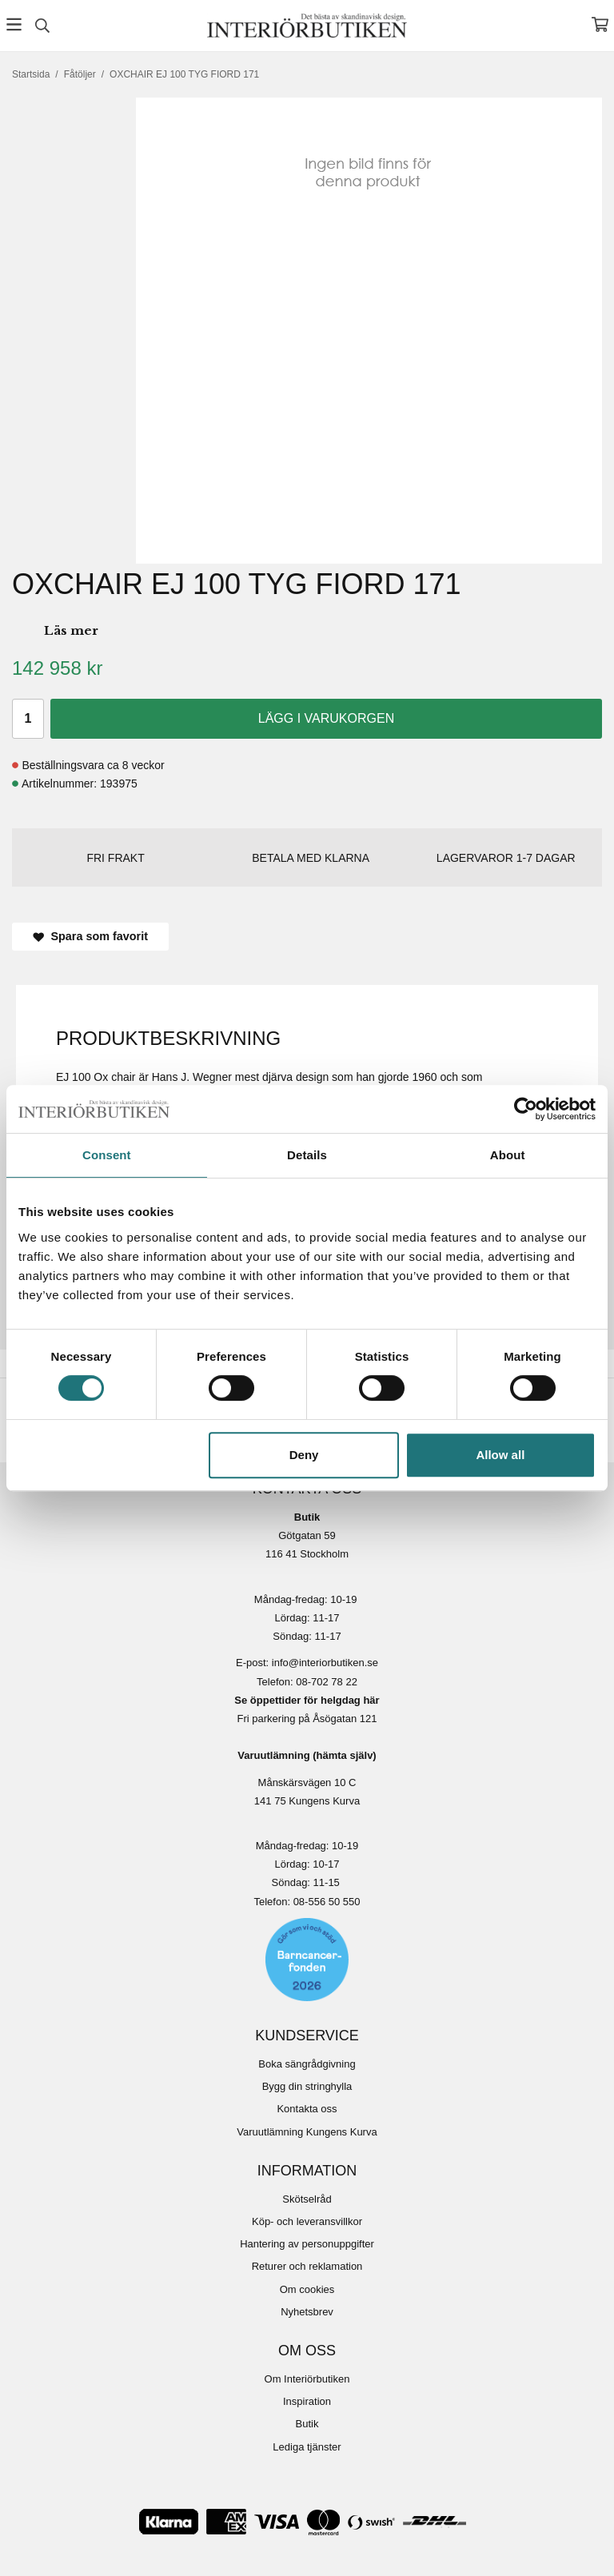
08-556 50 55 (324, 1902)
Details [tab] (307, 1155)
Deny (304, 1454)
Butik (307, 2424)
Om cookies (307, 2289)
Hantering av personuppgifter (307, 2244)
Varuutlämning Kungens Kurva (307, 2132)
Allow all (500, 1454)
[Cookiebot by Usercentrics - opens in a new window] (526, 1109)
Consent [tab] (106, 1155)
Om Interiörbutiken (307, 2379)
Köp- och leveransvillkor (307, 2221)
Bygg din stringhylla (307, 2086)
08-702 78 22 (326, 1682)
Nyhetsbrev (307, 2312)
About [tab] (507, 1155)
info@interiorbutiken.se (325, 1663)
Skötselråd (306, 2199)
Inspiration (307, 2401)
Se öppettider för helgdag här (306, 1700)
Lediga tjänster (307, 2447)
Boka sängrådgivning (306, 2064)
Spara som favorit (90, 936)
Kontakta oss (307, 2109)
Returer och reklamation (307, 2266)
